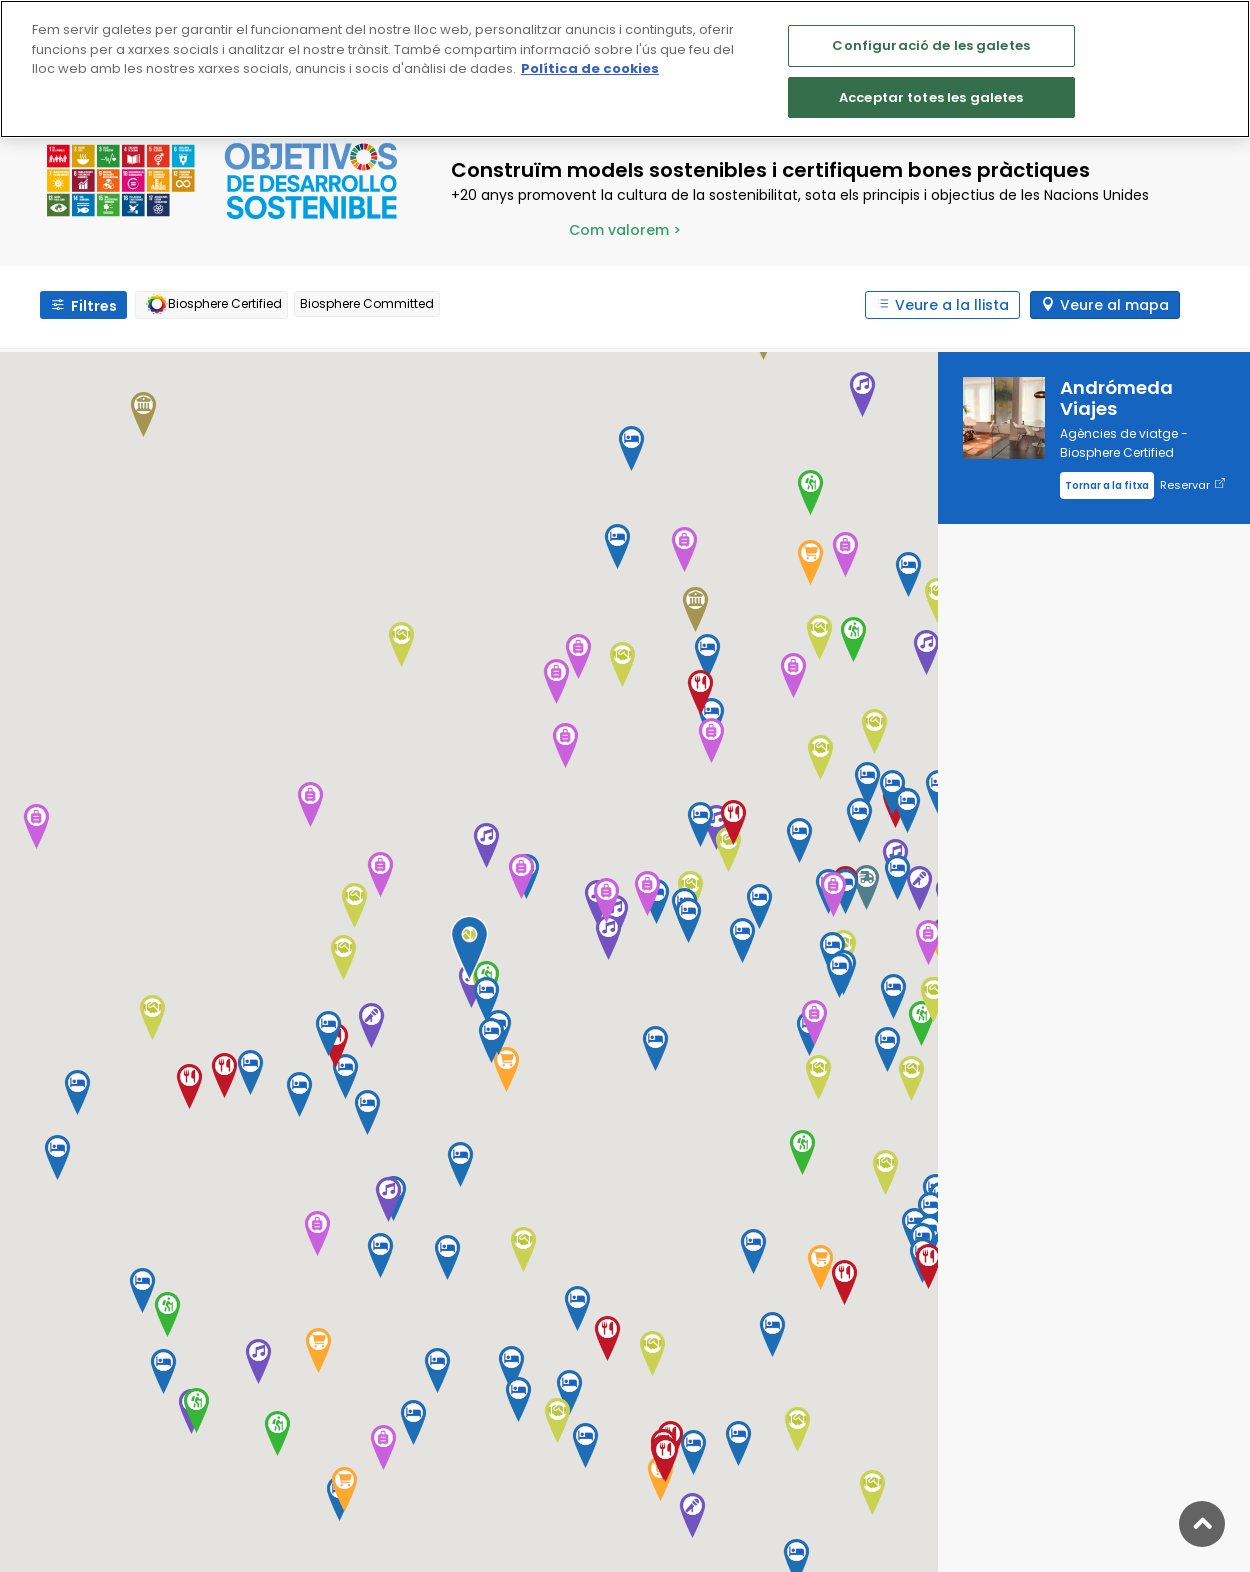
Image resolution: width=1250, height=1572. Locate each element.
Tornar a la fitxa (1107, 485)
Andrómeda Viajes (1116, 398)
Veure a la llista (952, 305)
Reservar (1192, 485)
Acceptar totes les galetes (931, 97)
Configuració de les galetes (931, 45)
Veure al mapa (1114, 305)
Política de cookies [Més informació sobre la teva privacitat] (590, 68)
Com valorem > (625, 230)
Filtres (94, 306)
